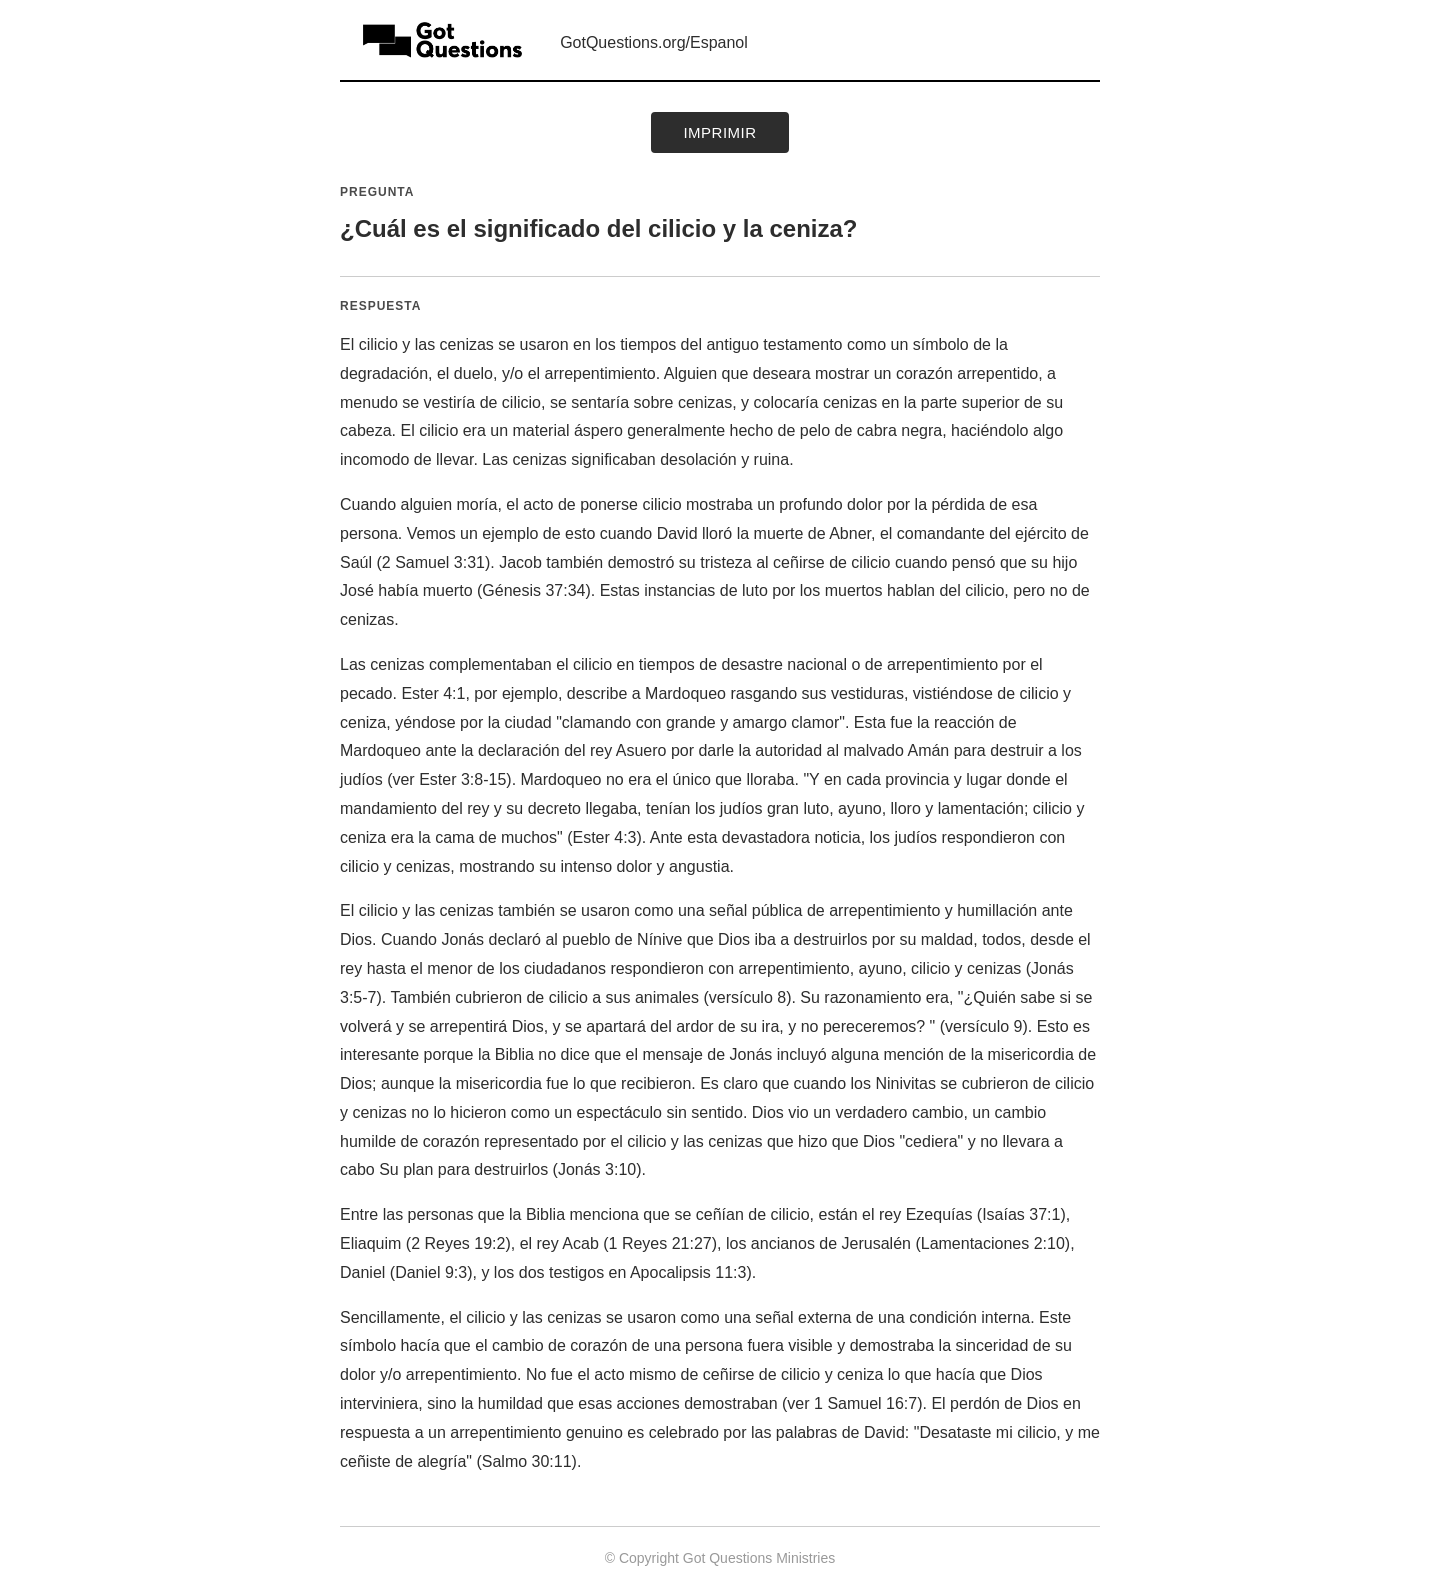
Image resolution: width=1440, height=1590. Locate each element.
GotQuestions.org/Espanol (654, 42)
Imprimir (719, 132)
